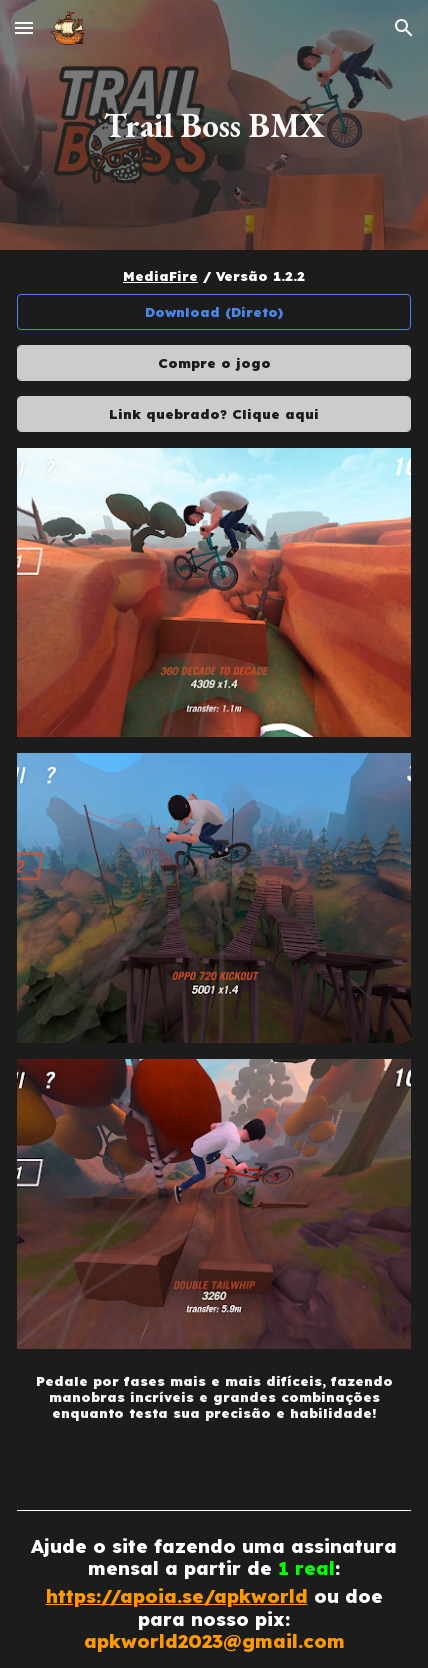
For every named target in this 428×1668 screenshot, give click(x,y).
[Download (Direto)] (214, 312)
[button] (24, 27)
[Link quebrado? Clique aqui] (214, 413)
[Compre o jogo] (214, 362)
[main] (214, 125)
